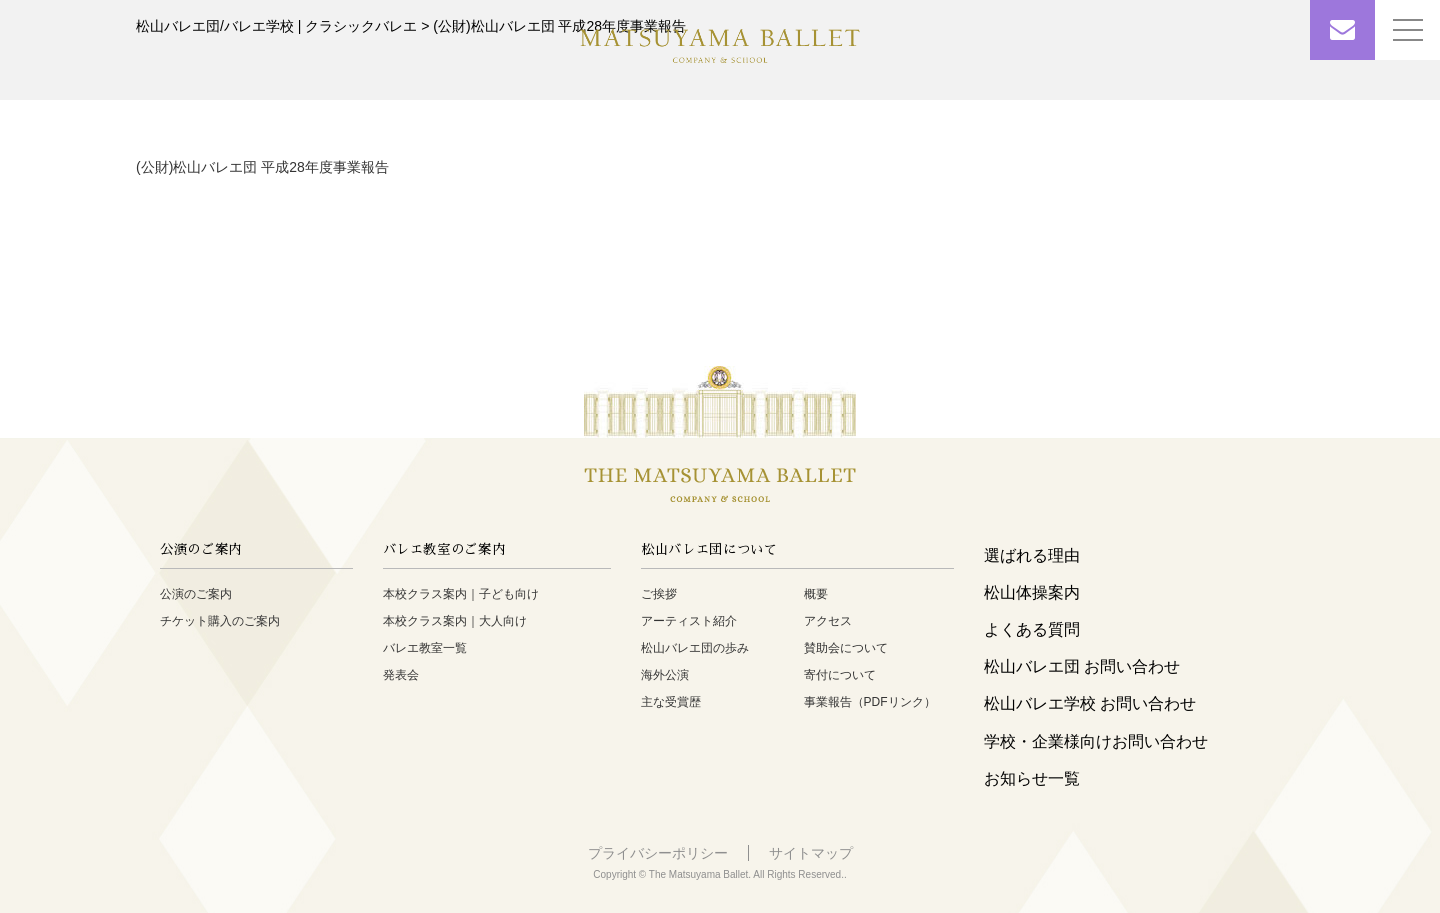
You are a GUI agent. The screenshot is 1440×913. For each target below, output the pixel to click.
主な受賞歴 (671, 702)
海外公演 (665, 675)
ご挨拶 (659, 594)
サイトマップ (811, 853)
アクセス (828, 621)
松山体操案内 (1032, 592)
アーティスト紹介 (689, 621)
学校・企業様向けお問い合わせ (1096, 741)
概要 (816, 594)
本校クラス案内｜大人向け (455, 621)
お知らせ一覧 (1032, 778)
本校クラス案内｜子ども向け (461, 594)
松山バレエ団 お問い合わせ (1082, 666)
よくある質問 (1032, 629)
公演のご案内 (196, 594)
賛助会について (846, 648)
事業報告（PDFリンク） (870, 702)
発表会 (401, 675)
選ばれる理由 (1032, 555)
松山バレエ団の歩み (695, 648)
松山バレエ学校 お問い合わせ (1090, 703)
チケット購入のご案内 (220, 621)
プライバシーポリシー (658, 853)
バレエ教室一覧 (425, 648)
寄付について (840, 675)
